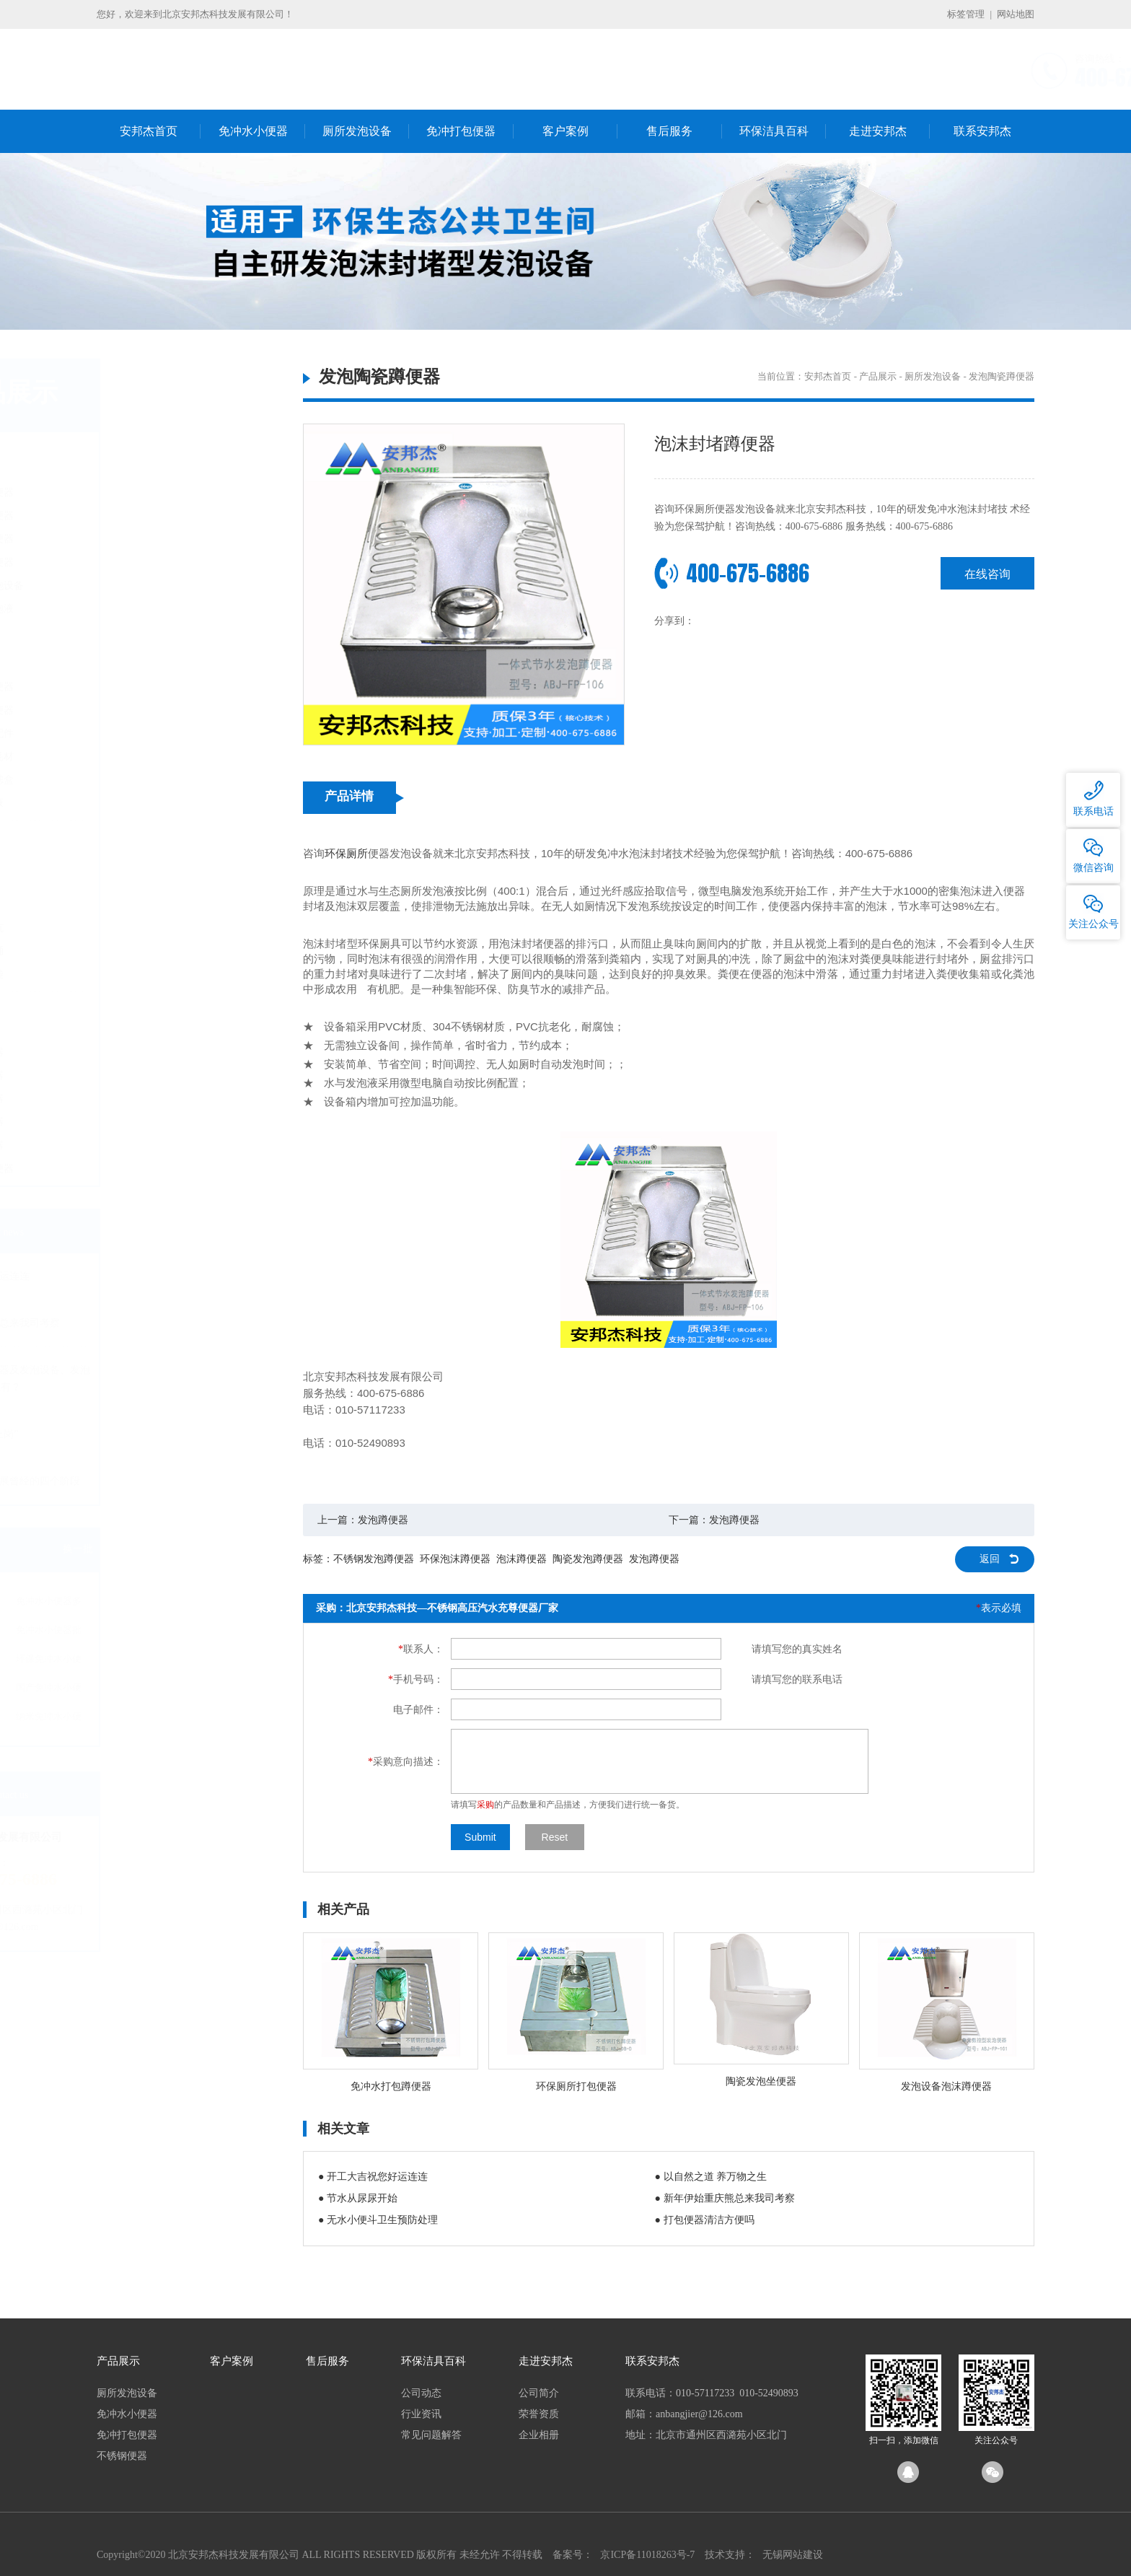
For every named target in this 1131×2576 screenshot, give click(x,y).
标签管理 (966, 14)
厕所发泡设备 (357, 131)
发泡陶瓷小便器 (155, 562)
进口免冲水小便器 (137, 1719)
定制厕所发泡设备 (160, 585)
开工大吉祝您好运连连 (152, 1276)
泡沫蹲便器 (521, 1559)
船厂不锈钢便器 (155, 1168)
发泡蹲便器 (383, 1520)
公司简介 (539, 2393)
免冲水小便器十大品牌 (137, 1690)
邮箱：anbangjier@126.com (684, 2414)
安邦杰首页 (148, 131)
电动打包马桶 (150, 950)
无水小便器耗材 (155, 756)
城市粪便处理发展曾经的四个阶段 (177, 1481)
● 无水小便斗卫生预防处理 (378, 2219)
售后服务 (669, 131)
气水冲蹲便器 (150, 1052)
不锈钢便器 (138, 1015)
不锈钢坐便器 (150, 1121)
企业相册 (539, 2435)
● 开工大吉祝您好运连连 (373, 2176)
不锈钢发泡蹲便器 (373, 1559)
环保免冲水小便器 (226, 1661)
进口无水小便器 (155, 710)
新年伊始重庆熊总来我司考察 (167, 1323)
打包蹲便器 (145, 881)
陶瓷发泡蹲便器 (588, 1559)
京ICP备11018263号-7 (647, 2554)
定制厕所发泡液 (155, 608)
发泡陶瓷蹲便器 (155, 492)
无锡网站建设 (792, 2554)
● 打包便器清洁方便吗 (704, 2219)
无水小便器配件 (155, 733)
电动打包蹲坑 (150, 927)
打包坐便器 (145, 904)
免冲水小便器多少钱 (226, 1603)
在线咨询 (987, 573)
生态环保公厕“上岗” (146, 1434)
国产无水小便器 (155, 686)
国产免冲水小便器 (226, 1690)
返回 (990, 1559)
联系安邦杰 (982, 131)
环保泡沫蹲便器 (455, 1559)
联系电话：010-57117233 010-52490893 (711, 2393)
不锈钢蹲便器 (150, 1098)
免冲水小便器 (253, 131)
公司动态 (421, 2393)
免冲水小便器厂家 (137, 1661)
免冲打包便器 (461, 131)
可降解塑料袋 (150, 974)
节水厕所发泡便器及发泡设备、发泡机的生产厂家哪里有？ (182, 1378)
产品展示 (878, 376)
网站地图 (1015, 14)
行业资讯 (421, 2414)
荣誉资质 (539, 2414)
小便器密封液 (150, 802)
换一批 (255, 1548)
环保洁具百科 (774, 131)
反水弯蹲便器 (150, 1145)
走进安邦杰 (878, 131)
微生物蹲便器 (150, 1075)
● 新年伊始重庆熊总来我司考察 (725, 2198)
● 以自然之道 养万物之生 (711, 2176)
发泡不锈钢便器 (155, 515)
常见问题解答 (431, 2435)
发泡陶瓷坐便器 (155, 538)
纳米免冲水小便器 (226, 1719)
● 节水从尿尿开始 (357, 2198)
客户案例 (565, 131)
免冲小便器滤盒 (155, 779)
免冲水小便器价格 (137, 1632)
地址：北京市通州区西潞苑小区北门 (706, 2435)
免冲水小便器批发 (226, 1632)
